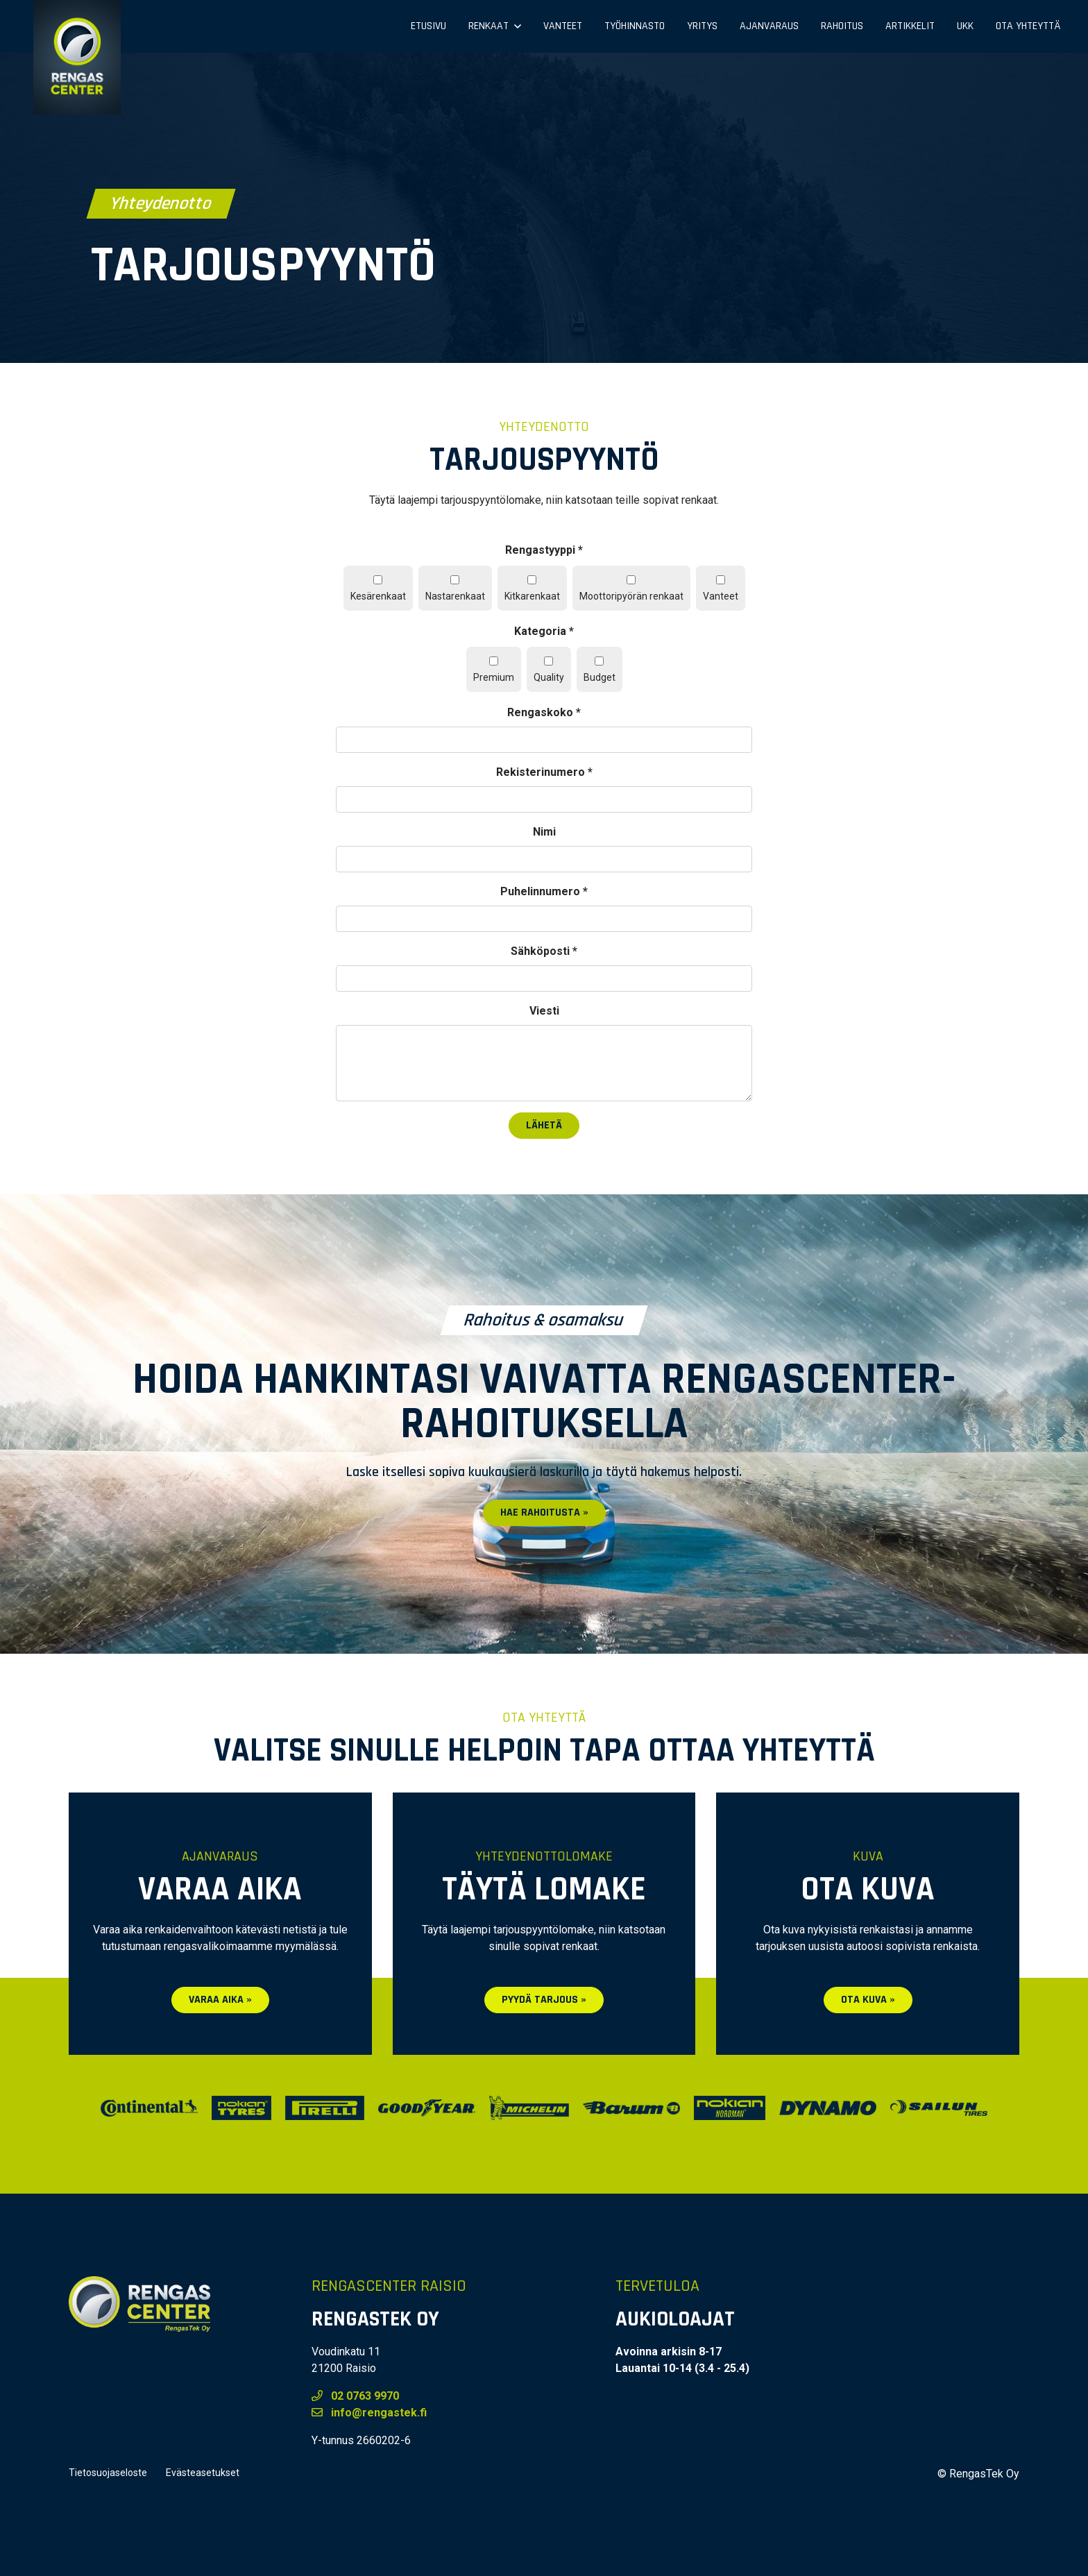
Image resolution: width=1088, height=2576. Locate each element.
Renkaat (488, 26)
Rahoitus (842, 26)
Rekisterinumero (544, 772)
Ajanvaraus (769, 26)
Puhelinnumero (544, 891)
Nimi (544, 831)
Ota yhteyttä (1028, 26)
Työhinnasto (634, 26)
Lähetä (544, 1125)
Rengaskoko (544, 712)
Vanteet (562, 26)
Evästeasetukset (202, 2472)
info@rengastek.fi (369, 2412)
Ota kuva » (868, 1999)
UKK (965, 26)
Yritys (702, 26)
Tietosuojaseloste (108, 2472)
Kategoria (544, 631)
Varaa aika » (220, 1999)
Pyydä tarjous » (544, 1999)
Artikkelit (910, 26)
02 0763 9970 (355, 2396)
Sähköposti (544, 951)
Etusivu (428, 26)
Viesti (544, 1010)
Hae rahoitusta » (544, 1512)
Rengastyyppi (544, 550)
